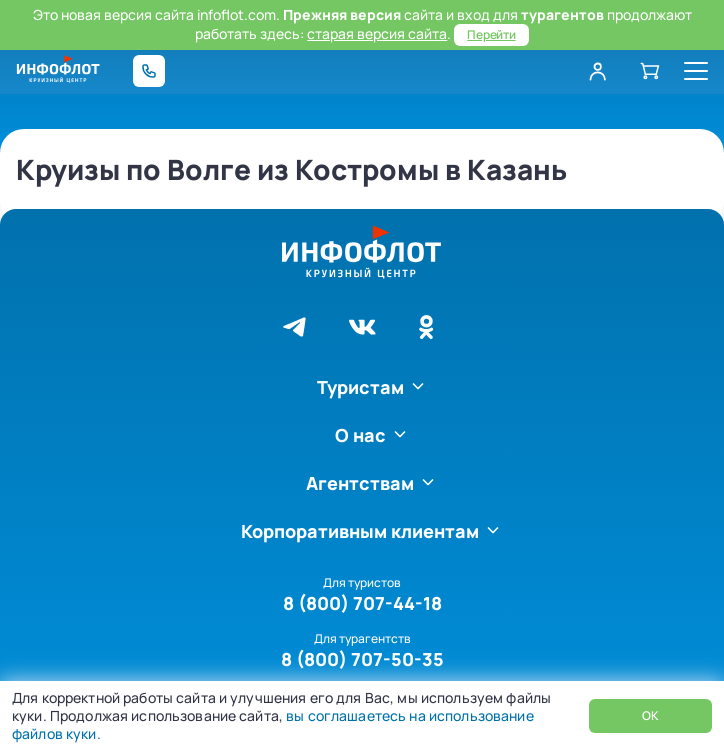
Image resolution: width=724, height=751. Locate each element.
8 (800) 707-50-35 (362, 659)
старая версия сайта (377, 33)
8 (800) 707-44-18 (362, 603)
